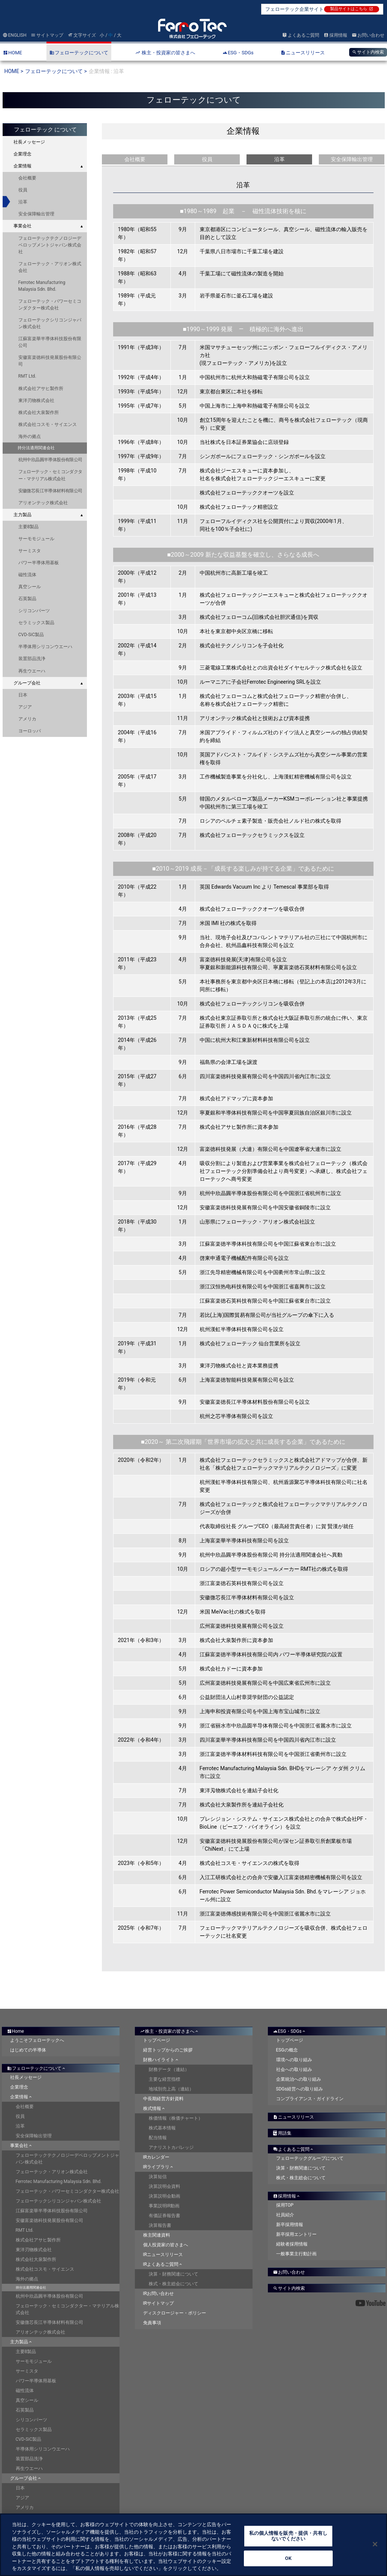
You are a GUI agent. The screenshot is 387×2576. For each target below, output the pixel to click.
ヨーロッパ (29, 731)
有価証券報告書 (164, 2215)
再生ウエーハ (31, 671)
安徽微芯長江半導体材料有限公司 (50, 490)
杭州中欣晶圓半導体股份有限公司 (50, 459)
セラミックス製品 (36, 622)
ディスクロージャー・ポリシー (174, 2313)
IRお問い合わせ (158, 2293)
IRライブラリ (159, 2167)
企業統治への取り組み (298, 2079)
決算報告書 (160, 2225)
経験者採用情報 (292, 2244)
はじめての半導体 (28, 2050)
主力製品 (22, 514)
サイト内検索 (368, 52)
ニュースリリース (293, 2117)
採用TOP (285, 2205)
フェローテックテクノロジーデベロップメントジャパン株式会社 (49, 245)
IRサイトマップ (158, 2303)
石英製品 (27, 598)
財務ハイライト (161, 2059)
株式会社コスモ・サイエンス (47, 424)
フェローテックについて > (56, 71)
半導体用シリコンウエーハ (45, 646)
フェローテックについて (36, 2068)
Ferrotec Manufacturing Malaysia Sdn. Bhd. (42, 286)
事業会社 (22, 226)
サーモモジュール (36, 538)
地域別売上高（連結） (171, 2089)
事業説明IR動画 (164, 2205)
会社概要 (27, 178)
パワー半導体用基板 (38, 562)
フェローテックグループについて (310, 2158)
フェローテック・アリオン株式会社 (49, 267)
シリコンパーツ (34, 610)
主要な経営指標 (164, 2079)
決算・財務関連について (173, 2274)
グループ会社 (26, 683)
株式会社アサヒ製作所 (40, 388)
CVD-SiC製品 (31, 634)
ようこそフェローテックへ (37, 2040)
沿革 (22, 202)
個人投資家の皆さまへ (165, 2244)
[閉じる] (375, 2549)
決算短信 (158, 2176)
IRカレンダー (156, 2157)
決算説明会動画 (164, 2196)
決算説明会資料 (164, 2186)
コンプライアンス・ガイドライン (310, 2098)
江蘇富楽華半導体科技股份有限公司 (49, 342)
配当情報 (158, 2137)
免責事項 (152, 2322)
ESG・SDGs (290, 2031)
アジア (25, 707)
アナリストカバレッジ (171, 2147)
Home (15, 2031)
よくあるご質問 (300, 35)
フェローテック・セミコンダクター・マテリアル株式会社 (50, 475)
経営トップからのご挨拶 (168, 2050)
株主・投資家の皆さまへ (169, 2031)
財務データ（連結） (169, 2069)
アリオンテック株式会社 (43, 502)
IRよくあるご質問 (163, 2264)
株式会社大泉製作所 (38, 412)
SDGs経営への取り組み (299, 2089)
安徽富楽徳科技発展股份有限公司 (49, 361)
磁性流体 (27, 574)
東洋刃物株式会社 (36, 400)
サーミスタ (29, 550)
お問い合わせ (368, 35)
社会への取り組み (294, 2069)
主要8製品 (28, 526)
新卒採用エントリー (296, 2234)
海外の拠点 (29, 436)
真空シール (29, 586)
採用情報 (335, 35)
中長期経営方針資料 (163, 2098)
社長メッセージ (29, 142)
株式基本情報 (162, 2128)
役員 (22, 190)
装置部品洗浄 (31, 658)
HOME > (14, 71)
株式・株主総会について (173, 2283)
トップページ (156, 2040)
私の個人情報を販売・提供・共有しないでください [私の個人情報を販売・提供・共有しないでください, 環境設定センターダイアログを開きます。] (288, 2541)
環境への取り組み (294, 2059)
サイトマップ (47, 35)
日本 (22, 695)
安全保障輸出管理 (36, 214)
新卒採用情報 (289, 2224)
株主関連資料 (156, 2235)
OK (288, 2563)
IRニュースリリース (163, 2254)
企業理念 (22, 154)
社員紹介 (285, 2214)
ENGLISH (15, 35)
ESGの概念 (287, 2050)
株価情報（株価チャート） (176, 2118)
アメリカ (27, 719)
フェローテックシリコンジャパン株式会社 (49, 323)
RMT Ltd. (27, 376)
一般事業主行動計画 (296, 2253)
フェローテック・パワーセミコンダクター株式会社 (49, 305)
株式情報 (154, 2108)
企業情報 (22, 166)
